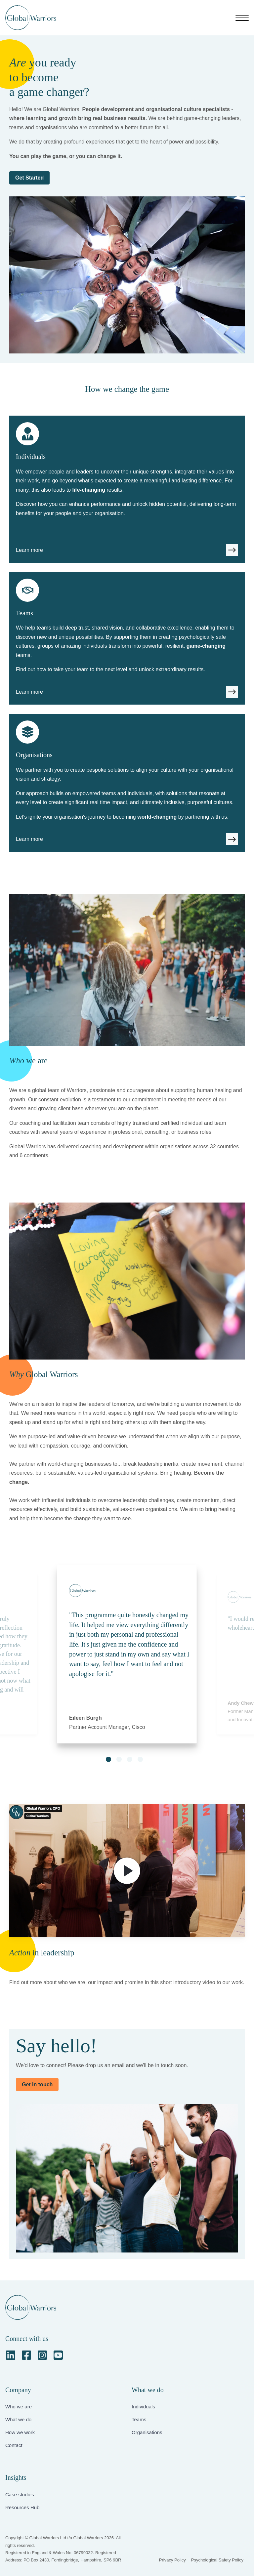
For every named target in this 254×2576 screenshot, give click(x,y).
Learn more (29, 550)
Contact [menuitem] (13, 2445)
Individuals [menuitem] (143, 2406)
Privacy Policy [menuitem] (172, 2559)
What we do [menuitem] (18, 2419)
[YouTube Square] (58, 2355)
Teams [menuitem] (139, 2419)
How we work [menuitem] (20, 2432)
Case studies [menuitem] (19, 2494)
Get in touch (37, 2084)
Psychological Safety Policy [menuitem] (217, 2559)
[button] (108, 1759)
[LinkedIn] (10, 2355)
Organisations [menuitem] (147, 2432)
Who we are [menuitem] (18, 2406)
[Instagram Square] (42, 2355)
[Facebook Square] (26, 2355)
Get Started (29, 178)
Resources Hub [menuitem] (22, 2507)
